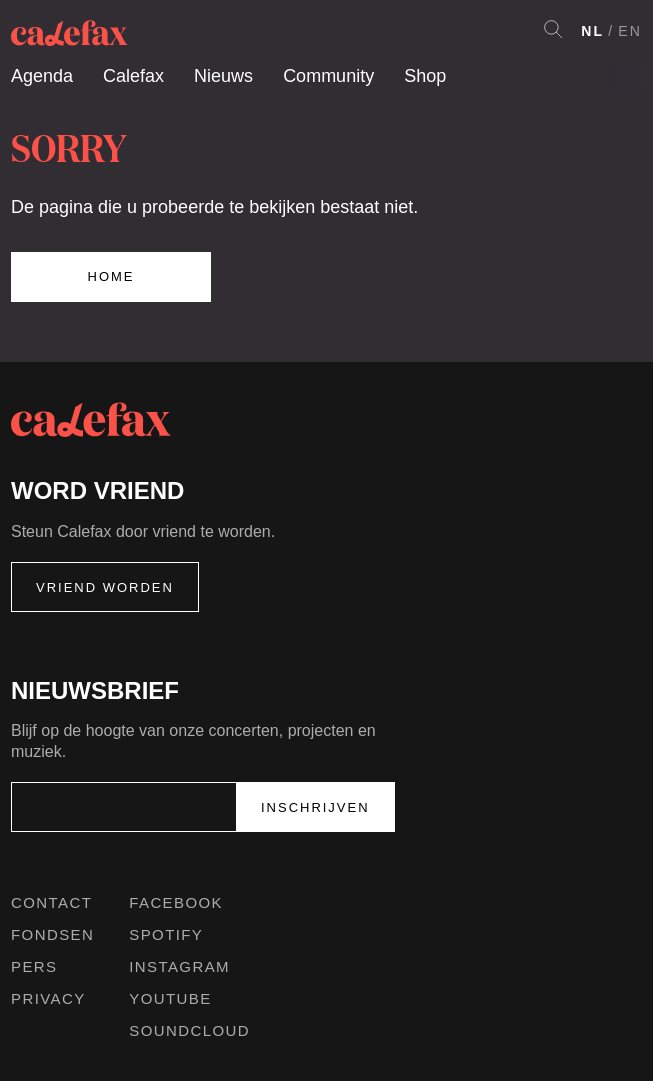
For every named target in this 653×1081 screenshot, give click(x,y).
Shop (425, 76)
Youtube (170, 998)
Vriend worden (105, 587)
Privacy (48, 998)
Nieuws (223, 76)
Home (111, 276)
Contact (51, 902)
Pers (34, 966)
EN (630, 31)
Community (328, 76)
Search (553, 29)
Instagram (179, 966)
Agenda (42, 76)
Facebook (176, 902)
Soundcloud (189, 1030)
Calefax (133, 76)
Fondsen (52, 934)
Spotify (166, 934)
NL (592, 31)
